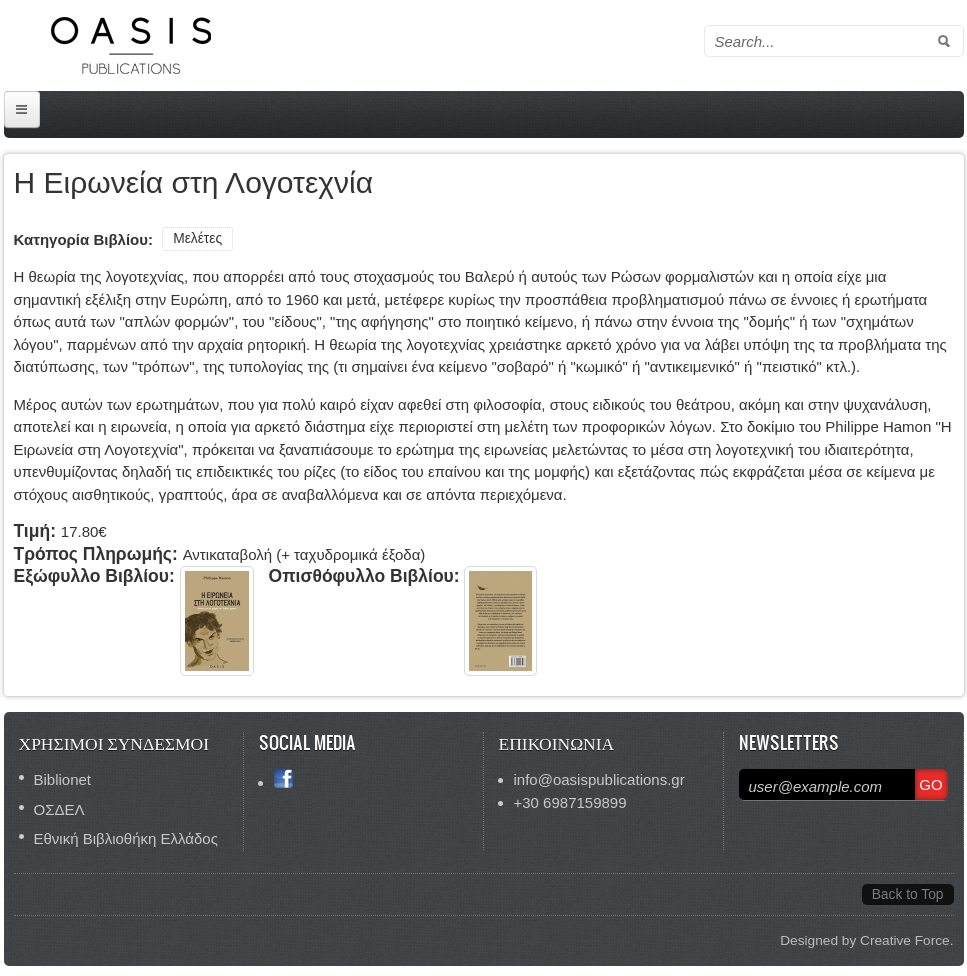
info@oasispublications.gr (599, 779)
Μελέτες (197, 238)
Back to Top (908, 894)
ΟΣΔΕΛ (59, 809)
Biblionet (63, 779)
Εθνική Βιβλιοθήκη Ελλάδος (126, 838)
